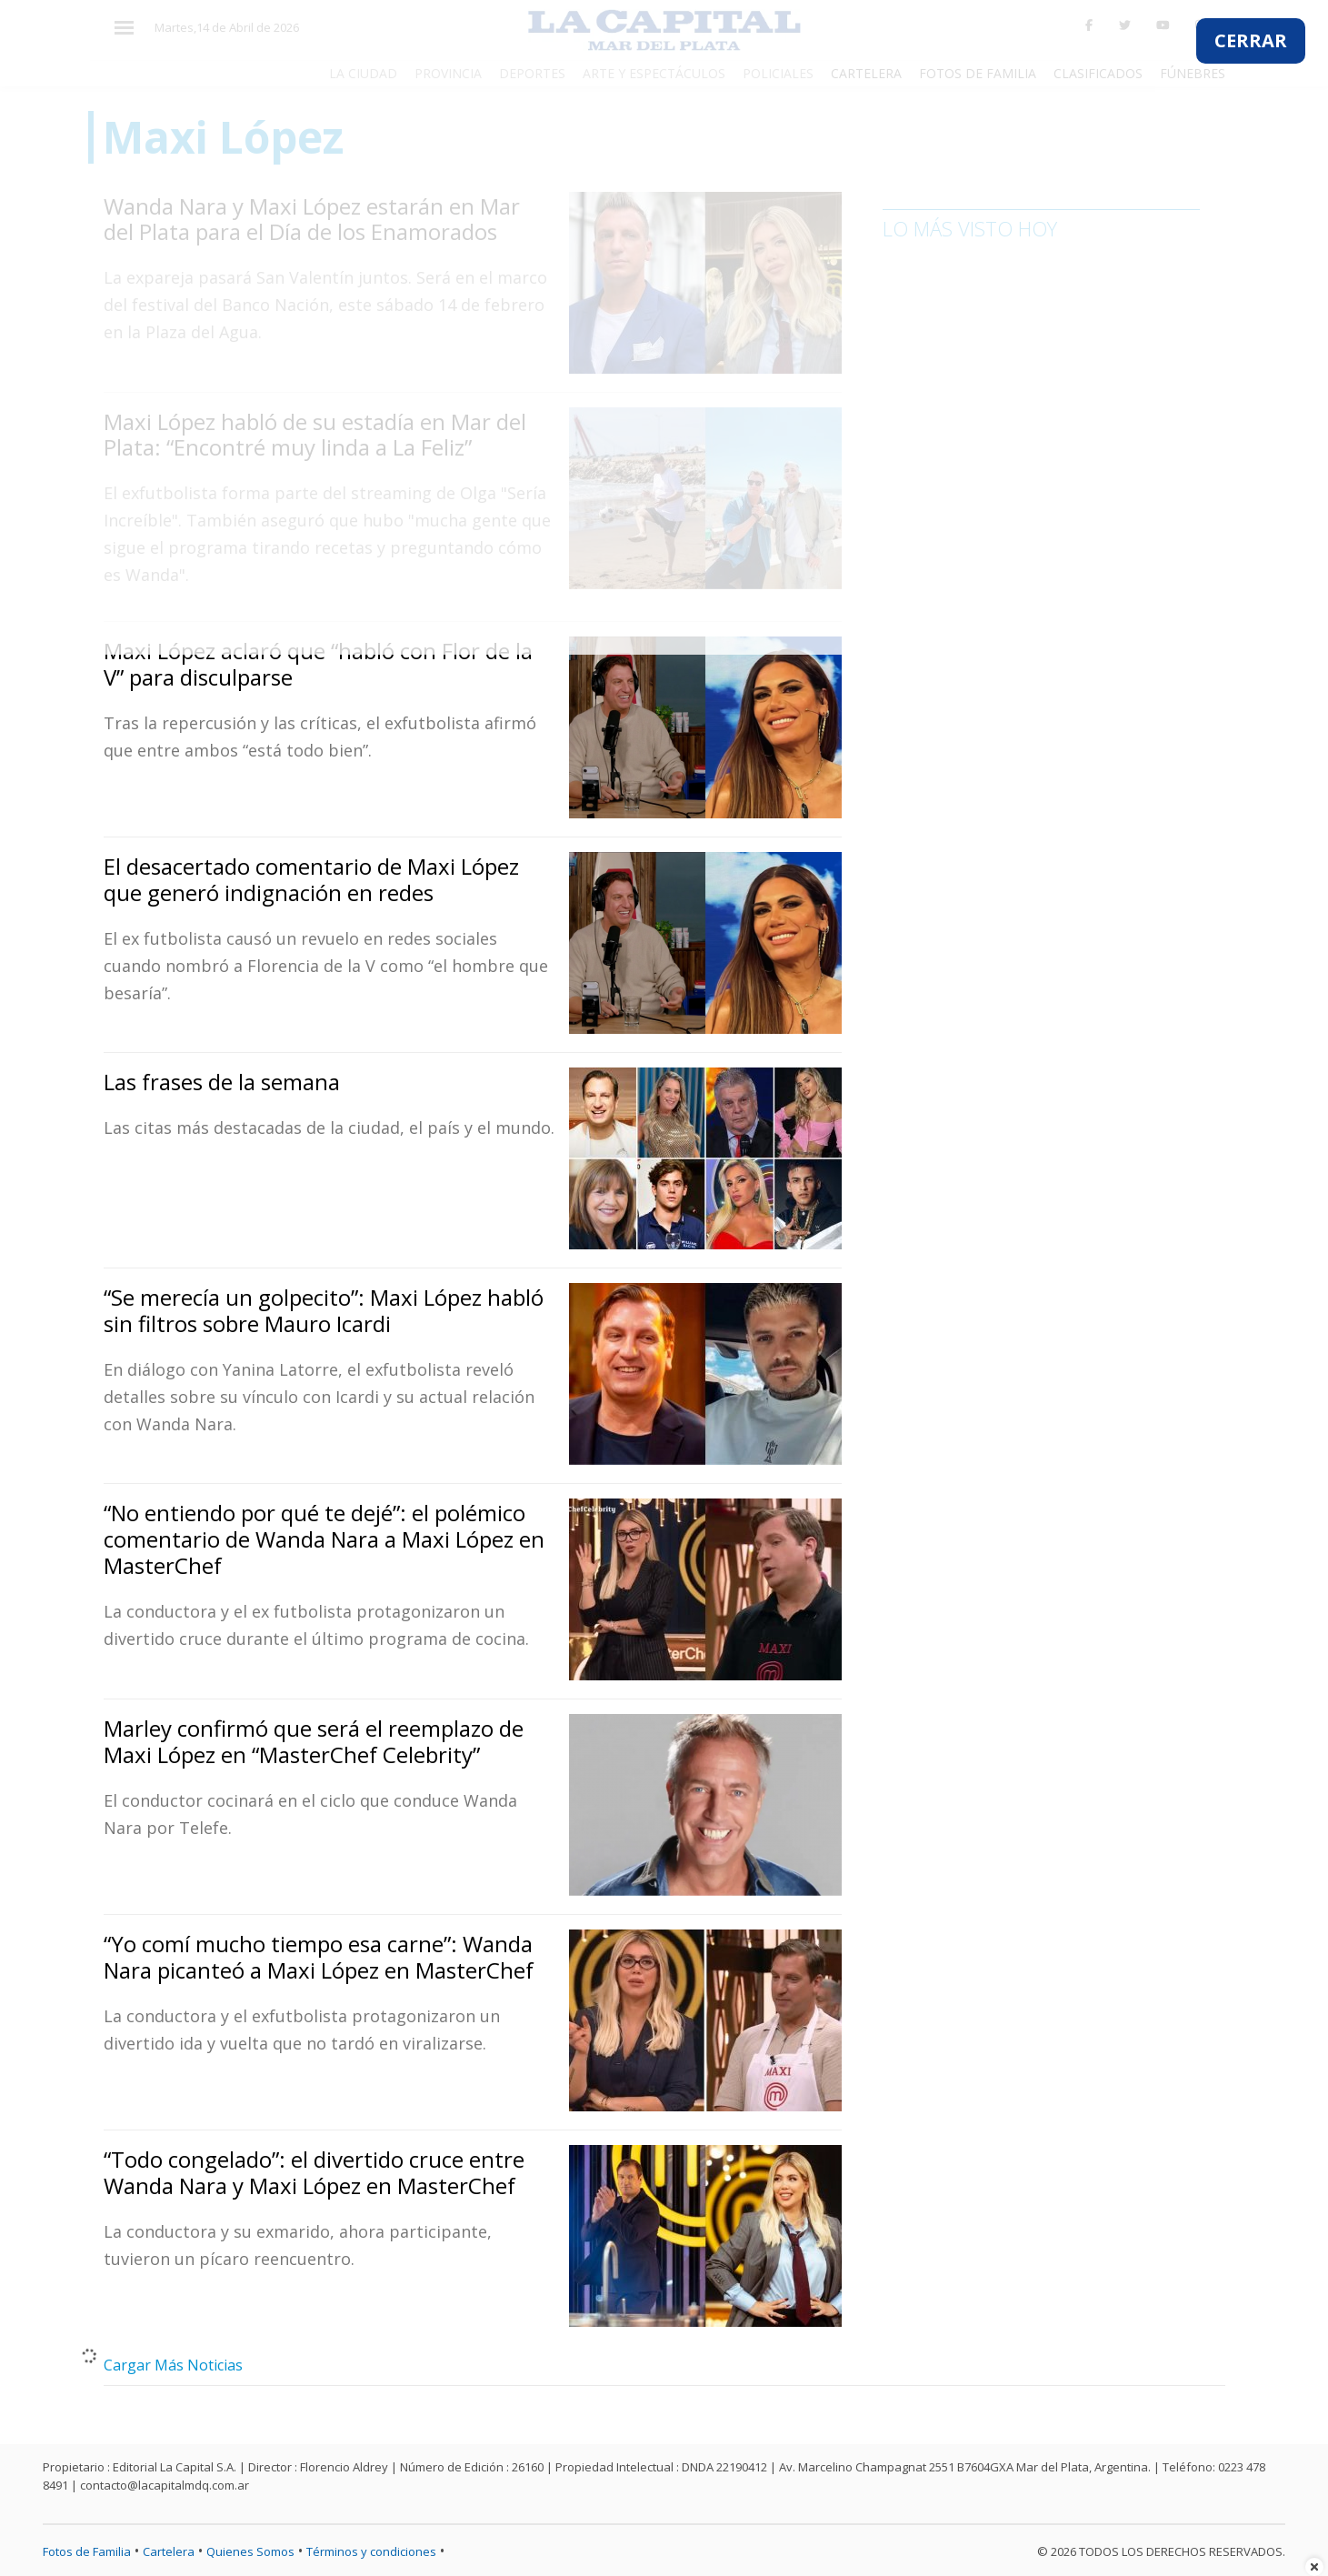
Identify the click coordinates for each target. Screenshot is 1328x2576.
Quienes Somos (250, 2551)
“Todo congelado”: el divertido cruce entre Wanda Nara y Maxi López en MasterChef (314, 2172)
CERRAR (1250, 40)
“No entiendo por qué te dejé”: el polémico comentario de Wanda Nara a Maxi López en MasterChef (324, 1539)
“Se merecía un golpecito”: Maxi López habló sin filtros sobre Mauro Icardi (324, 1310)
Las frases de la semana (222, 1082)
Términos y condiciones (371, 2551)
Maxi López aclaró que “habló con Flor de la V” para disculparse (318, 664)
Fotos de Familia (87, 2551)
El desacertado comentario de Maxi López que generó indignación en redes (311, 879)
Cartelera (169, 2551)
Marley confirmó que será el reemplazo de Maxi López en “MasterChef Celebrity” (314, 1741)
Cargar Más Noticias (173, 2365)
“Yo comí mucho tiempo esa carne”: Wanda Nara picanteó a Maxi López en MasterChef (319, 1957)
